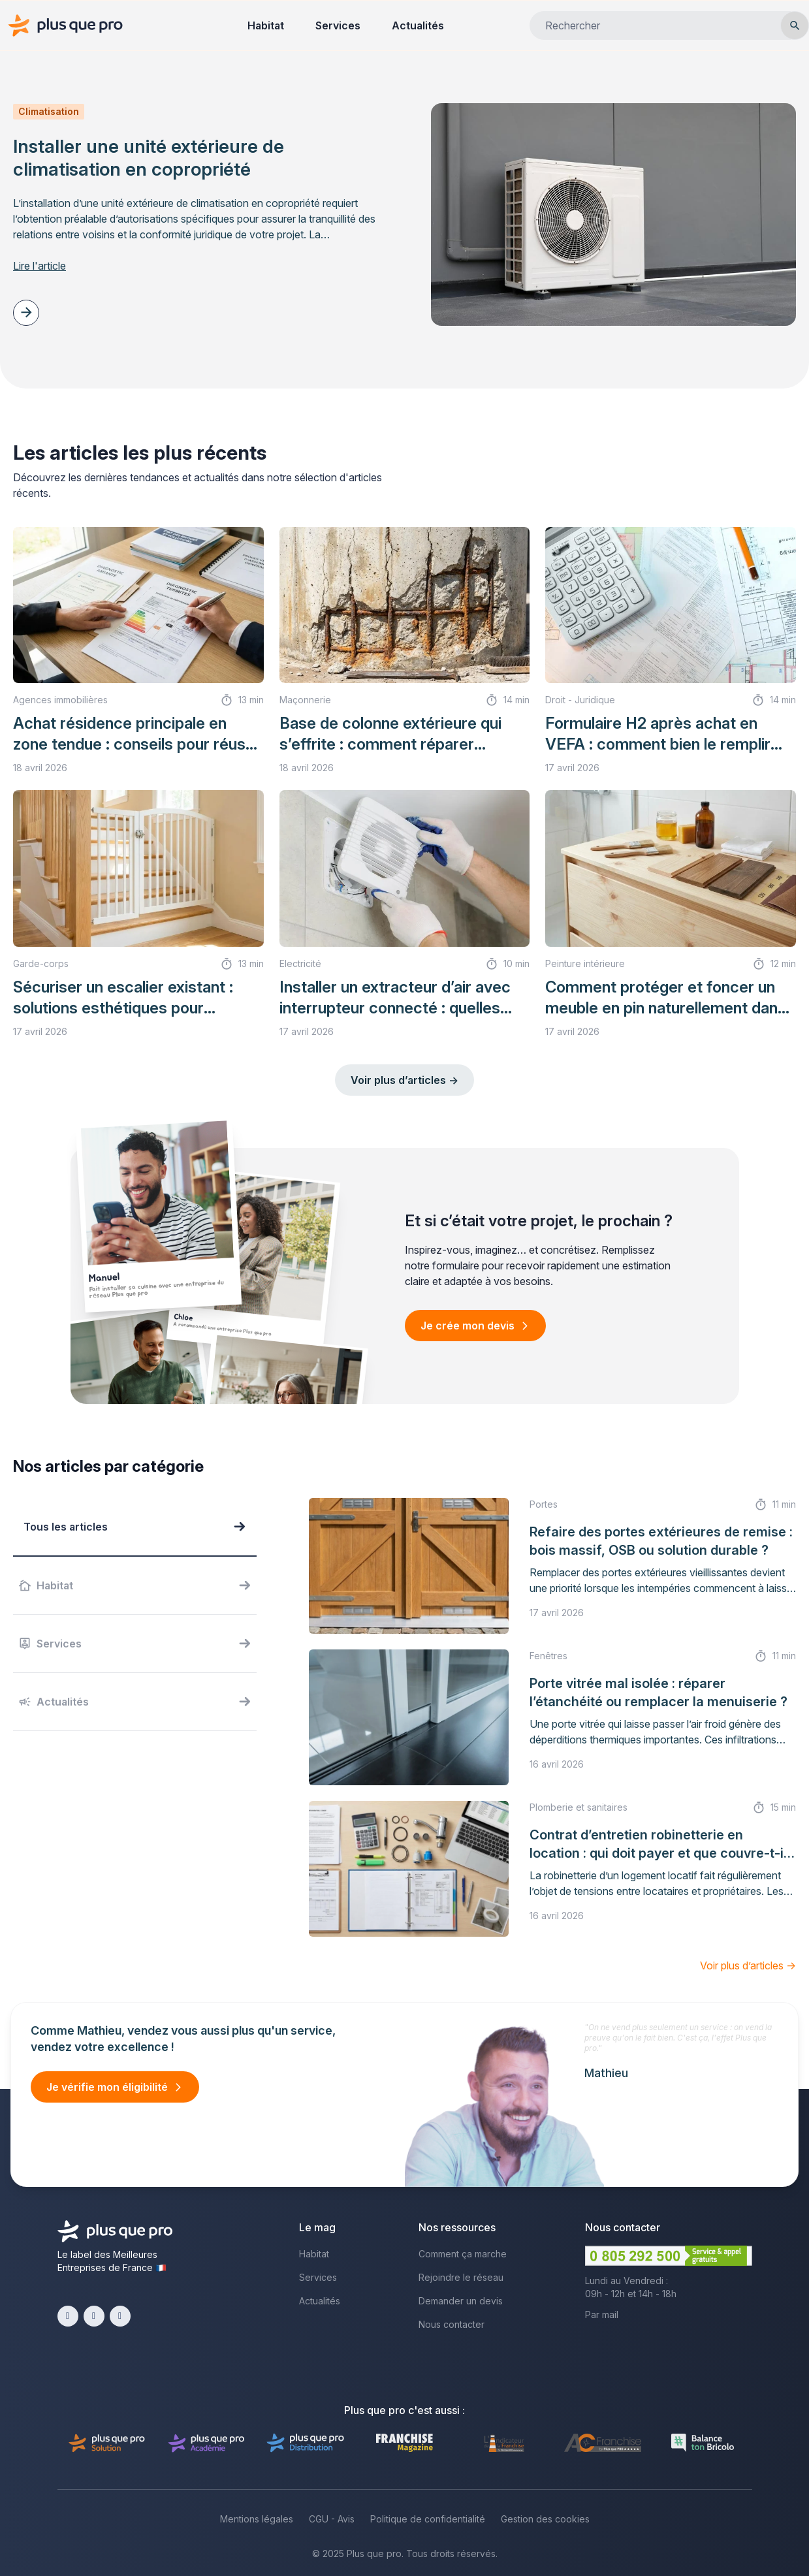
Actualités (418, 25)
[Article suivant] (26, 313)
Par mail (601, 2314)
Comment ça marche (463, 2253)
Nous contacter (451, 2324)
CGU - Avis (332, 2518)
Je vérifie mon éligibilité (107, 2086)
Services (337, 25)
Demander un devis (461, 2300)
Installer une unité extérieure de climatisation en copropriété (148, 157)
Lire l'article (39, 265)
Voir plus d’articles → (404, 1080)
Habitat (265, 25)
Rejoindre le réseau (461, 2277)
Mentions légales (256, 2518)
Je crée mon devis (467, 1325)
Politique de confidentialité (427, 2518)
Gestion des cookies (545, 2518)
